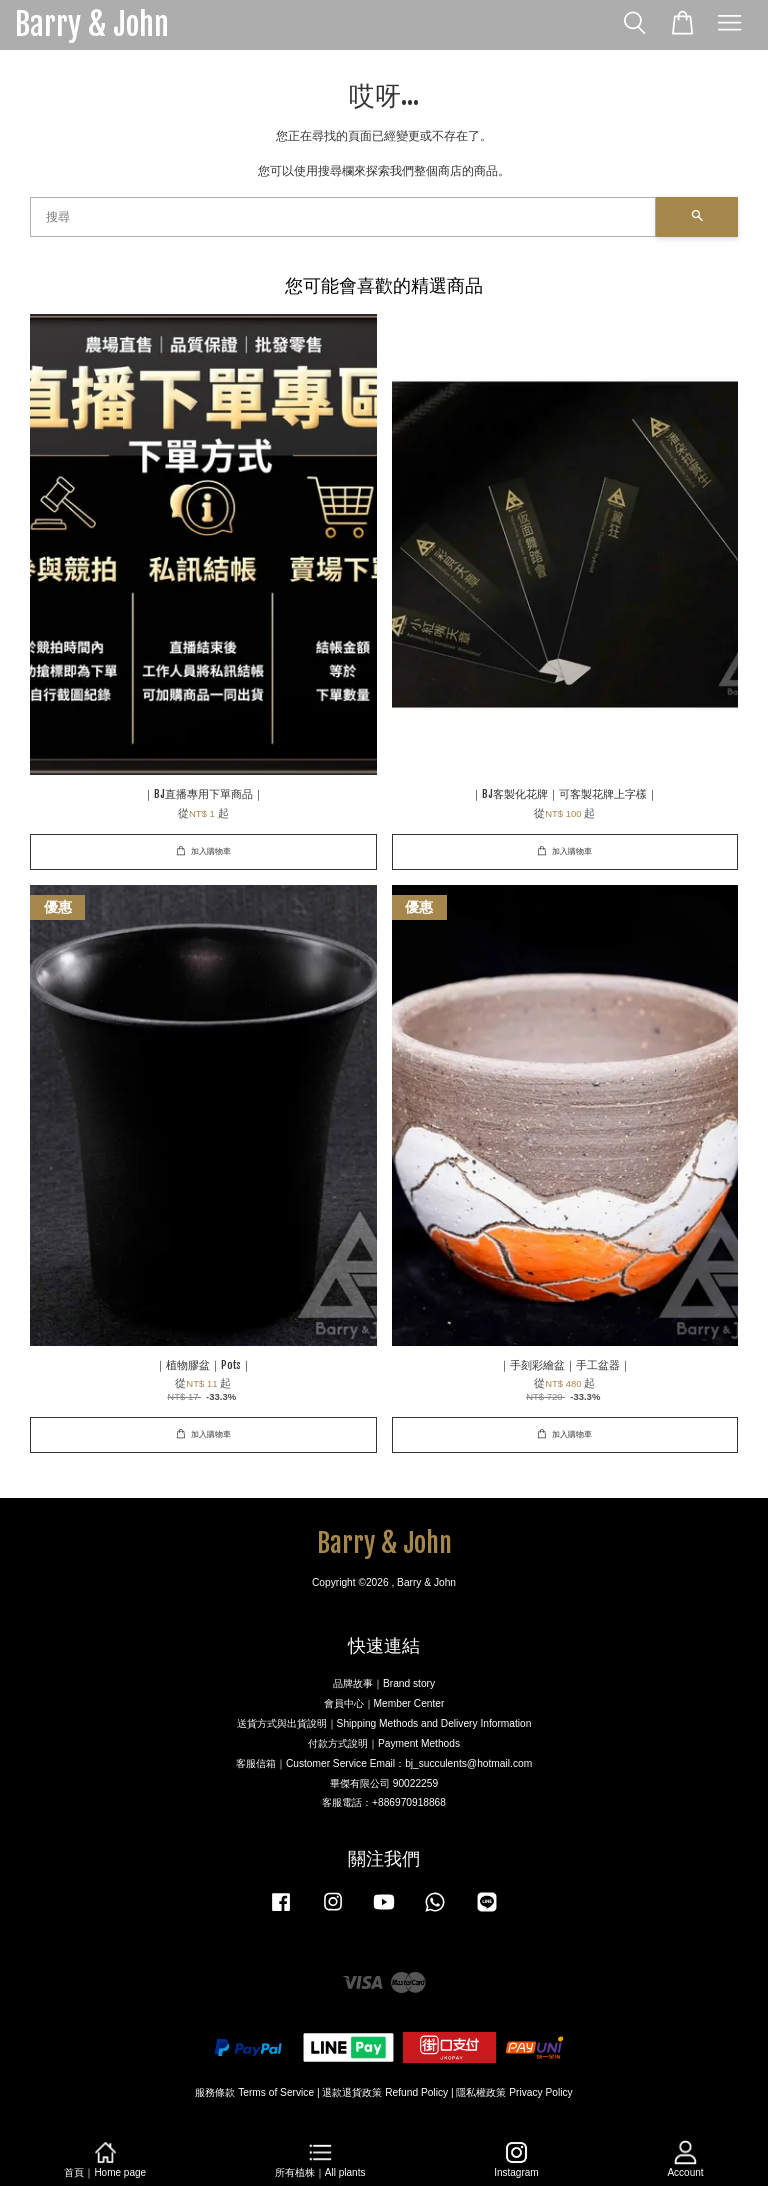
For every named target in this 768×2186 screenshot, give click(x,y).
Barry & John (92, 25)
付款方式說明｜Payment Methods (384, 1743)
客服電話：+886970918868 (384, 1802)
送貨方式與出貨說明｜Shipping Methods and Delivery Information (384, 1723)
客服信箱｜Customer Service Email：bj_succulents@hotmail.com (384, 1763)
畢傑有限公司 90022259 (384, 1783)
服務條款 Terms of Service (254, 2092)
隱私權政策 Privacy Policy (514, 2092)
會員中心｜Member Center (384, 1703)
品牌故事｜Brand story (384, 1683)
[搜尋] (343, 217)
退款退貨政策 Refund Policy (385, 2092)
